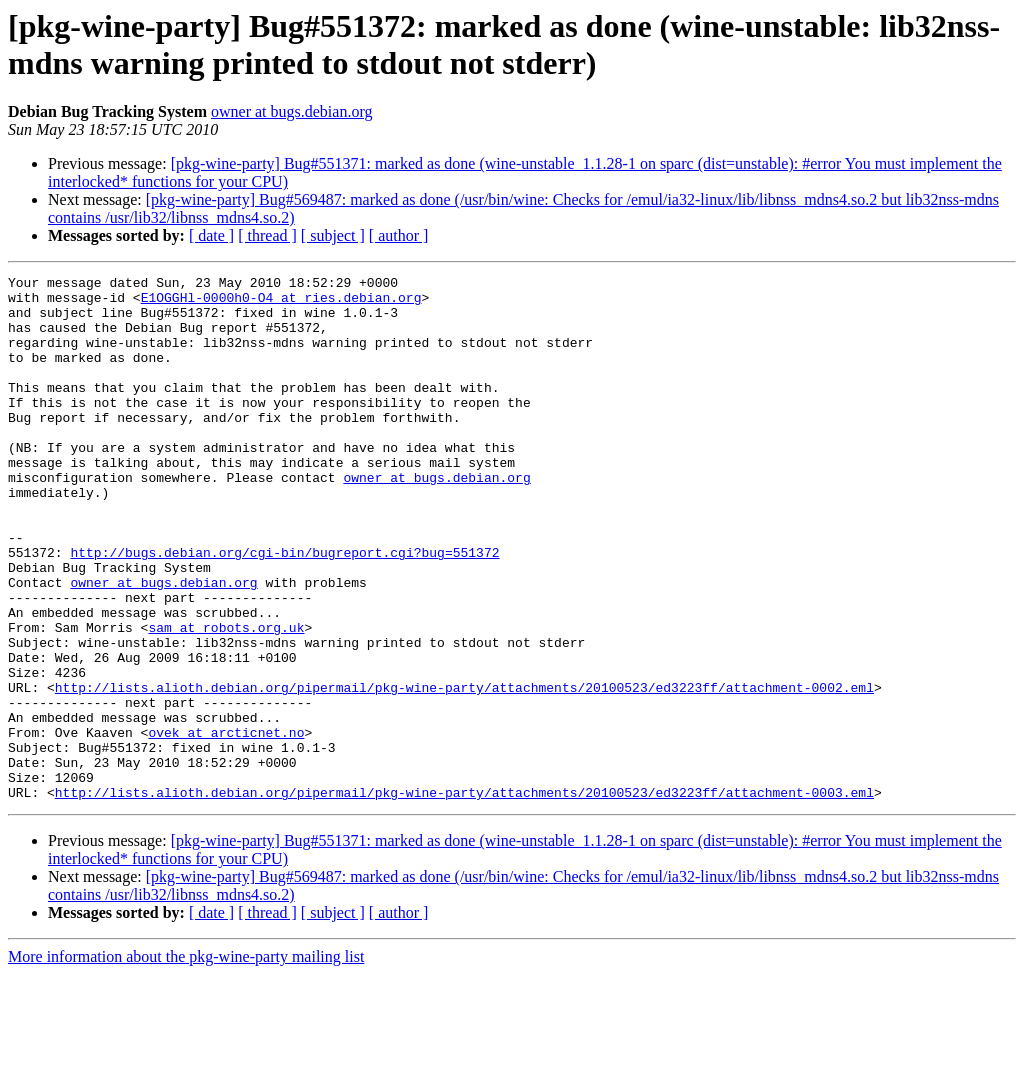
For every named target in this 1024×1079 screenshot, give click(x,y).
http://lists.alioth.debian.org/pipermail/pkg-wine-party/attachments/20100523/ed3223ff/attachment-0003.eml (464, 897)
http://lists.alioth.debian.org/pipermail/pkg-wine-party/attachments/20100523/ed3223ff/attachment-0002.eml (464, 771)
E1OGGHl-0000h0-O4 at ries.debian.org (281, 303)
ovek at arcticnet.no (226, 825)
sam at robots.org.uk (226, 699)
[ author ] (399, 235)
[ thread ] (267, 235)
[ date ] (211, 235)
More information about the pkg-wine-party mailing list (186, 1061)
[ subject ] (333, 235)
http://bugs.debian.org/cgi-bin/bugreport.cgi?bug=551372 (284, 609)
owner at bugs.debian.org (291, 111)
